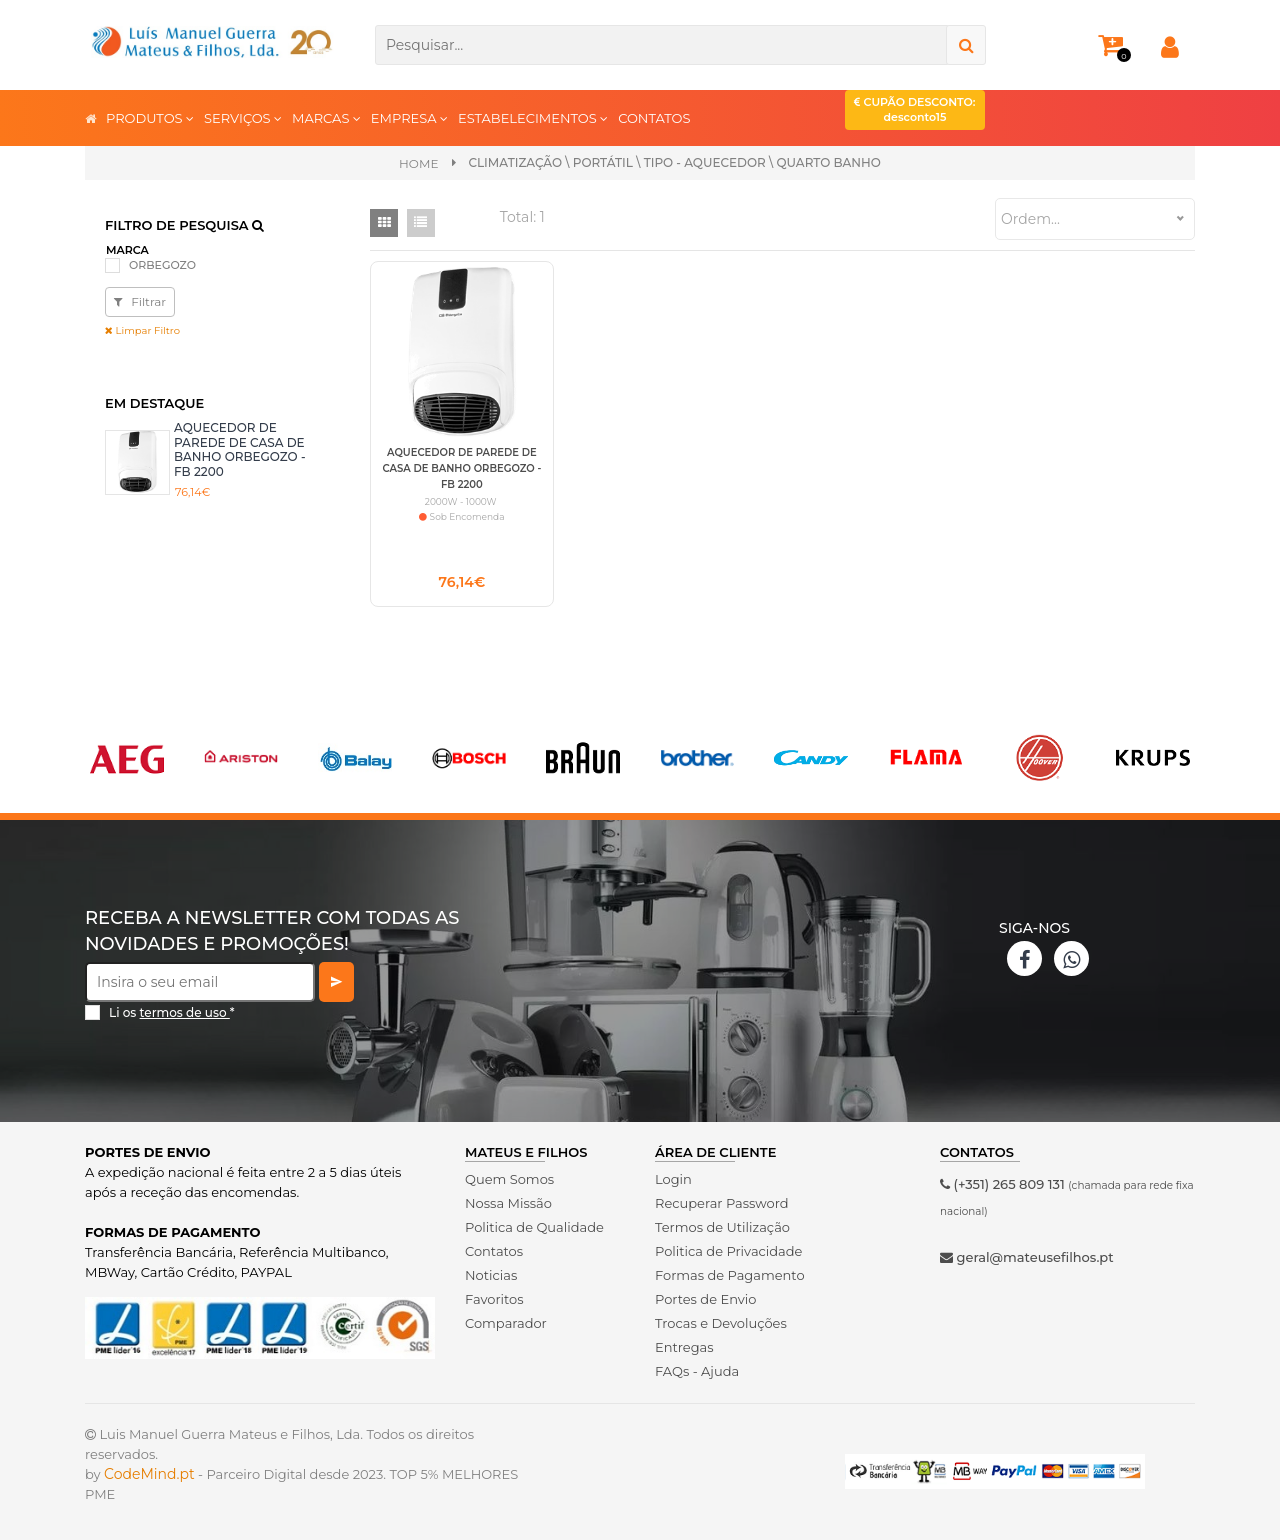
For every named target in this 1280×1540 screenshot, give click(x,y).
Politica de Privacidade (728, 1251)
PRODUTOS (150, 117)
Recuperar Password (722, 1203)
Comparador (506, 1323)
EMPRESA (409, 117)
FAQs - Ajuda (697, 1371)
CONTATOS (654, 118)
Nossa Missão (508, 1203)
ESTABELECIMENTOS (533, 117)
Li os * (172, 1012)
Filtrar (140, 301)
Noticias (491, 1275)
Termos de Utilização (722, 1227)
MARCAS (326, 117)
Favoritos (494, 1299)
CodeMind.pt (149, 1474)
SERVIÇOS (243, 117)
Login (673, 1179)
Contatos (494, 1251)
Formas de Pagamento (730, 1275)
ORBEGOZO (162, 265)
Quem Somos (509, 1179)
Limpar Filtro (142, 330)
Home (418, 163)
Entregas (684, 1347)
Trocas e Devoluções (721, 1323)
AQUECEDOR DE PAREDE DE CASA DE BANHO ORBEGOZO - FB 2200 (240, 449)
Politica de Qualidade (534, 1227)
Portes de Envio (705, 1299)
